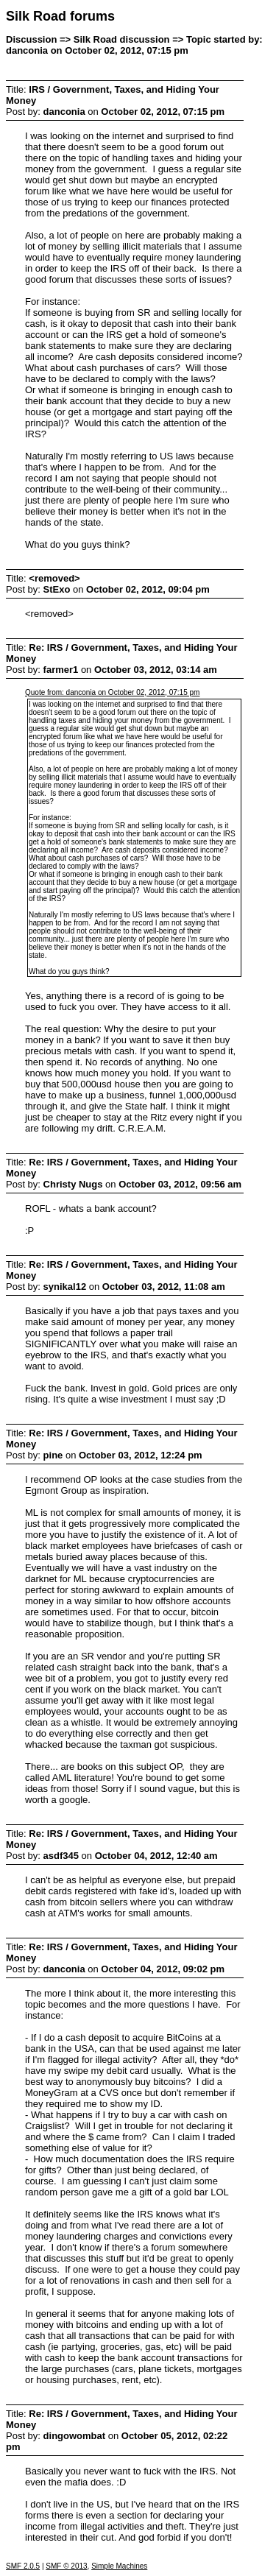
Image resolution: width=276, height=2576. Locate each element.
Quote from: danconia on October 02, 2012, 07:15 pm (112, 692)
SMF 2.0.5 (23, 2566)
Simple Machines (119, 2566)
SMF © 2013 (66, 2566)
